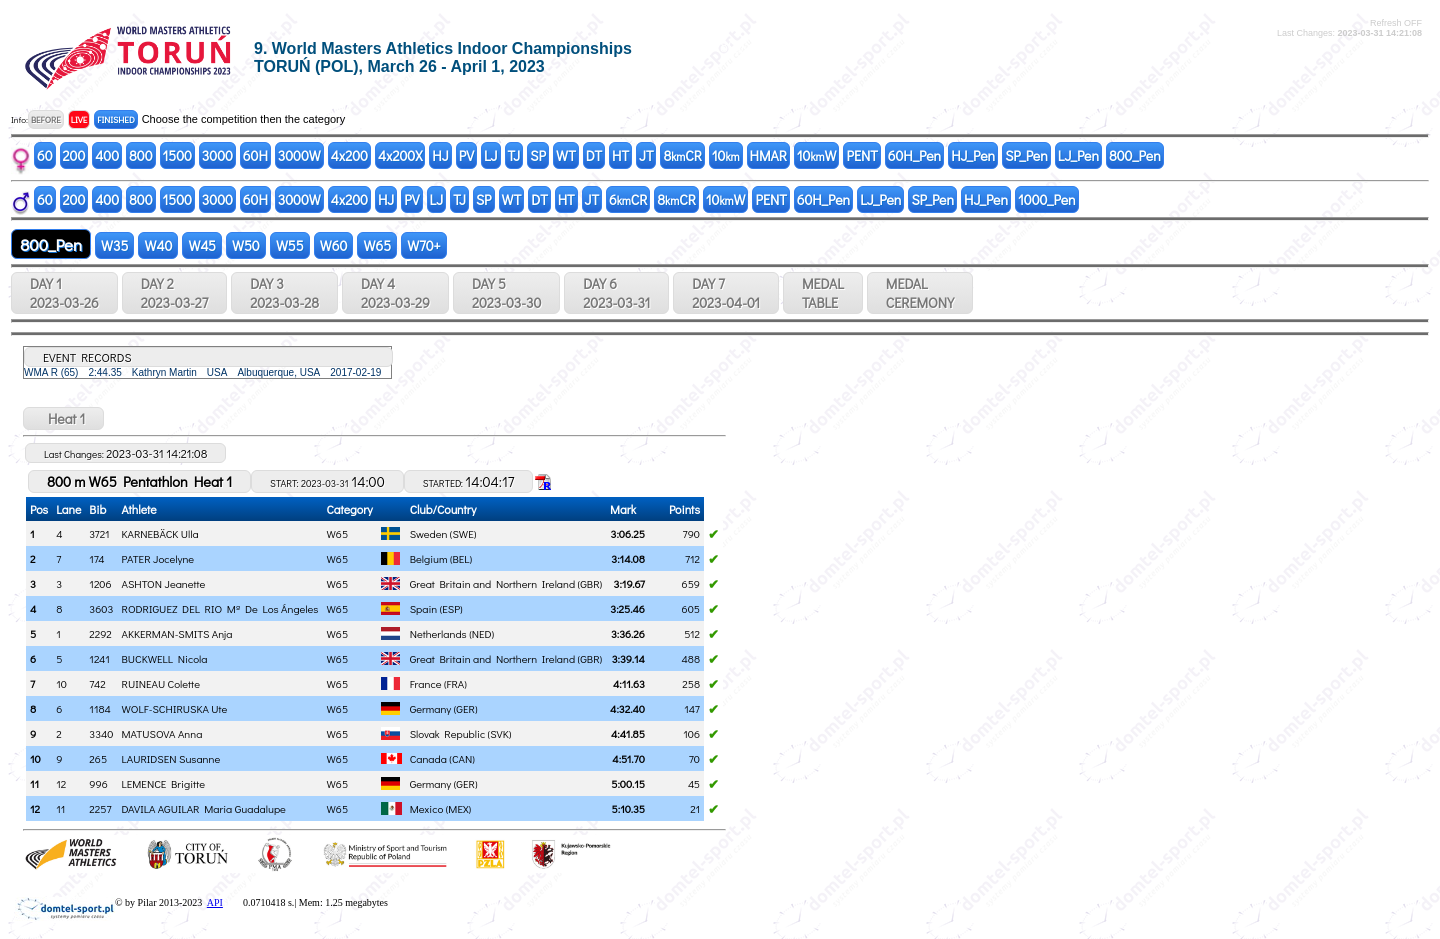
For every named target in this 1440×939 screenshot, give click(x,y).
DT (594, 155)
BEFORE (46, 119)
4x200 (349, 155)
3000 (217, 155)
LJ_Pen (1078, 155)
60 (45, 155)
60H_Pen (914, 155)
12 (35, 808)
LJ (491, 155)
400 (107, 155)
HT (620, 155)
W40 (158, 245)
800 (140, 155)
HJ (440, 155)
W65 (377, 245)
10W (817, 155)
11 (34, 783)
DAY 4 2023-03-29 (395, 293)
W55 (290, 245)
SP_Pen (1026, 155)
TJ (514, 155)
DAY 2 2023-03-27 (174, 293)
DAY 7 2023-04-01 (726, 293)
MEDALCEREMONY (920, 293)
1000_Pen (1047, 199)
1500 (177, 155)
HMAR (768, 155)
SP (538, 155)
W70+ (424, 245)
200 (74, 155)
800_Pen (1135, 155)
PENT (861, 155)
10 (726, 155)
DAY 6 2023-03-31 (616, 293)
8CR (682, 155)
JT (646, 155)
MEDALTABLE (823, 293)
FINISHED (115, 119)
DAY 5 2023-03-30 (506, 293)
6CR (628, 199)
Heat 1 (63, 418)
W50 (246, 245)
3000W (299, 155)
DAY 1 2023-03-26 (64, 293)
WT (566, 155)
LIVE (79, 119)
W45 (202, 245)
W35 (114, 245)
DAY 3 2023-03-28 (284, 293)
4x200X (400, 155)
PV (466, 155)
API (215, 902)
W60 (334, 245)
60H (255, 155)
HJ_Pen (973, 155)
